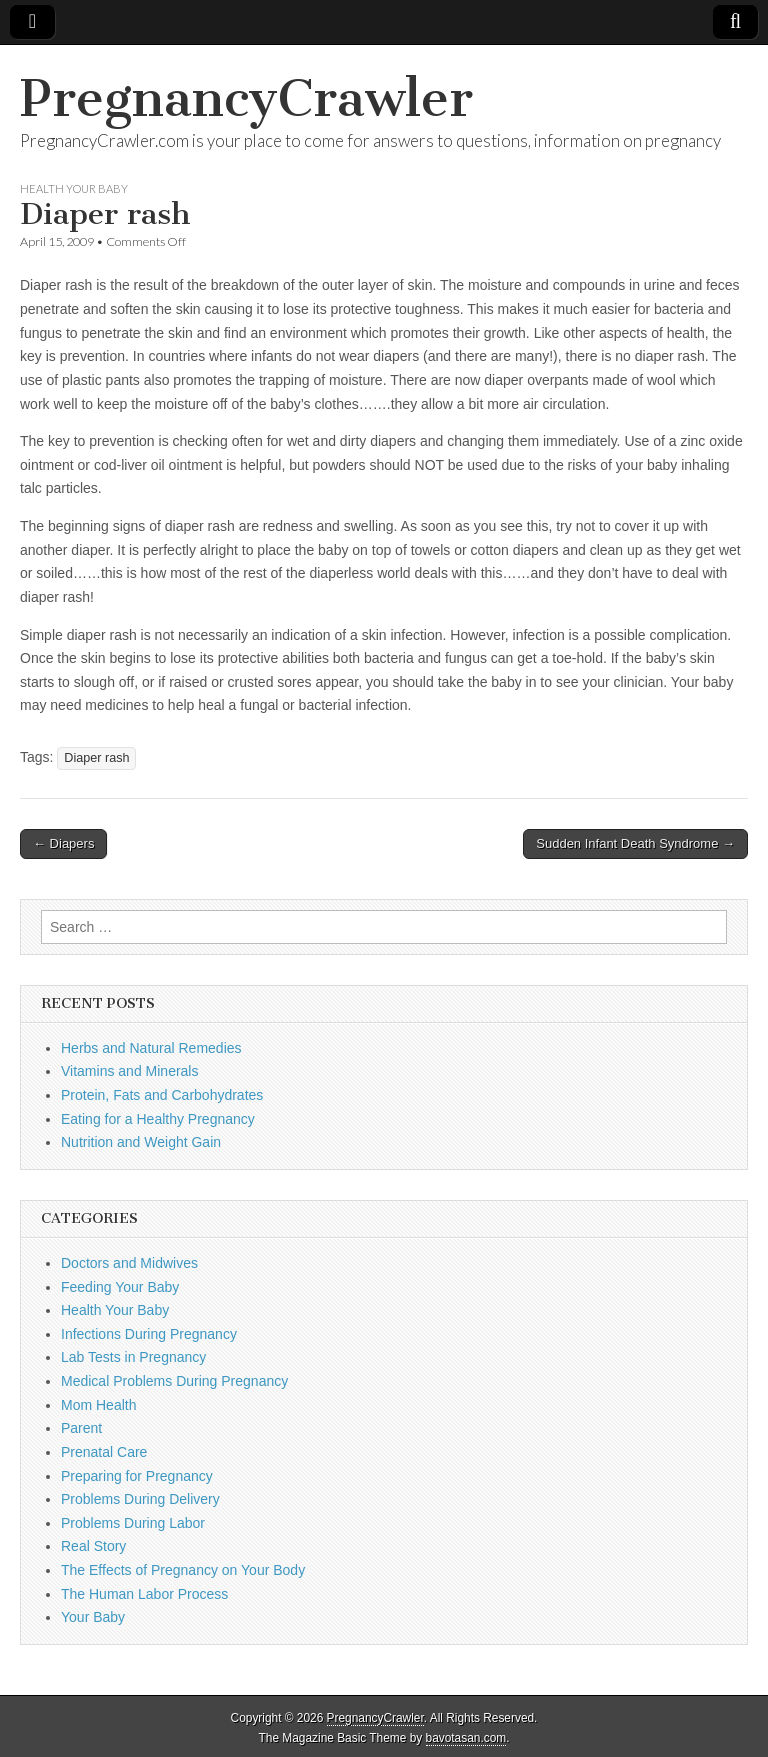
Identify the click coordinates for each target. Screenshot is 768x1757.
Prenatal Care (104, 1452)
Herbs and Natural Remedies (151, 1048)
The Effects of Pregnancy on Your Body (183, 1570)
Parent (81, 1428)
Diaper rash (96, 758)
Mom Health (98, 1405)
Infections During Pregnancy (149, 1334)
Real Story (93, 1546)
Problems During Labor (133, 1523)
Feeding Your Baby (120, 1287)
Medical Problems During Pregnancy (174, 1381)
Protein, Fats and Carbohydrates (162, 1095)
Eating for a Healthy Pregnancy (158, 1119)
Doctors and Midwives (129, 1263)
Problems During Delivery (140, 1499)
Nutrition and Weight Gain (141, 1142)
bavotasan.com (466, 1738)
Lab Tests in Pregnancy (133, 1357)
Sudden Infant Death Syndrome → (635, 843)
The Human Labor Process (144, 1594)
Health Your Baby (74, 188)
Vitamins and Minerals (129, 1071)
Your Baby (93, 1617)
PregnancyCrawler (246, 98)
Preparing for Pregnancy (137, 1476)
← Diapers (63, 843)
